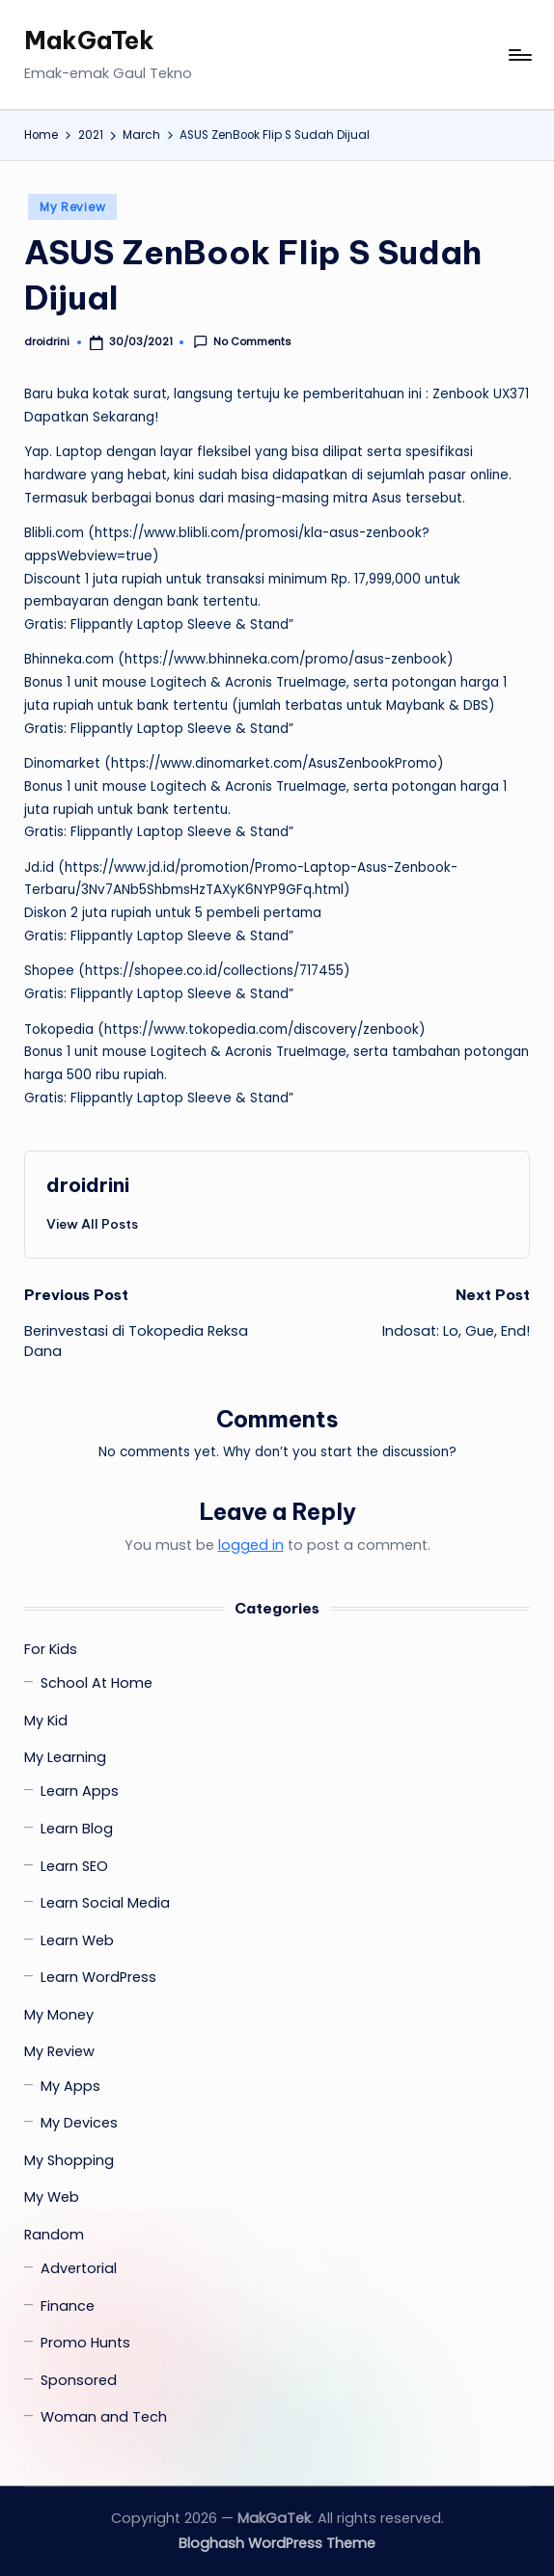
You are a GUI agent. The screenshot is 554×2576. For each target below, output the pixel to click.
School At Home (96, 1683)
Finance (68, 2306)
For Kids (50, 1649)
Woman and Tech (104, 2417)
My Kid (46, 1720)
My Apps (70, 2086)
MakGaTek (89, 40)
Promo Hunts (85, 2342)
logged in (251, 1545)
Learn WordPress (98, 1977)
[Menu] (519, 55)
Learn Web (77, 1940)
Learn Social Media (105, 1902)
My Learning (65, 1757)
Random (54, 2234)
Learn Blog (77, 1828)
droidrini (87, 1185)
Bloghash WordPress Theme (277, 2543)
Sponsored (79, 2380)
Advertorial (79, 2268)
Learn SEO (74, 1866)
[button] (92, 1224)
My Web (51, 2197)
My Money (59, 2014)
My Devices (79, 2122)
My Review (72, 207)
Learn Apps (80, 1791)
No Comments (242, 342)
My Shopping (69, 2160)
